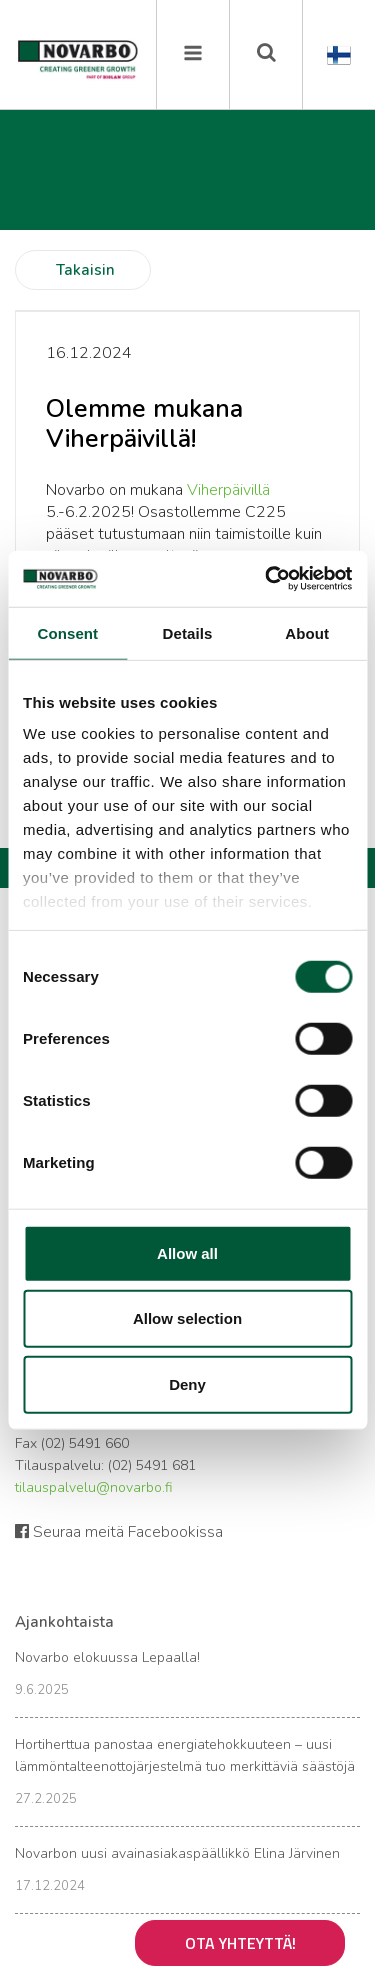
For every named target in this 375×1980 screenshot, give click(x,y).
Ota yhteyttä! (240, 1943)
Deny (187, 1383)
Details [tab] (188, 632)
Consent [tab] (67, 632)
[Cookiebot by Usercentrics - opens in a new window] (267, 579)
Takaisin (85, 270)
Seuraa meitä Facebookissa (119, 1532)
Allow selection (187, 1318)
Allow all (187, 1252)
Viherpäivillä (228, 490)
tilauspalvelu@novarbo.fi (93, 1487)
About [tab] (307, 632)
